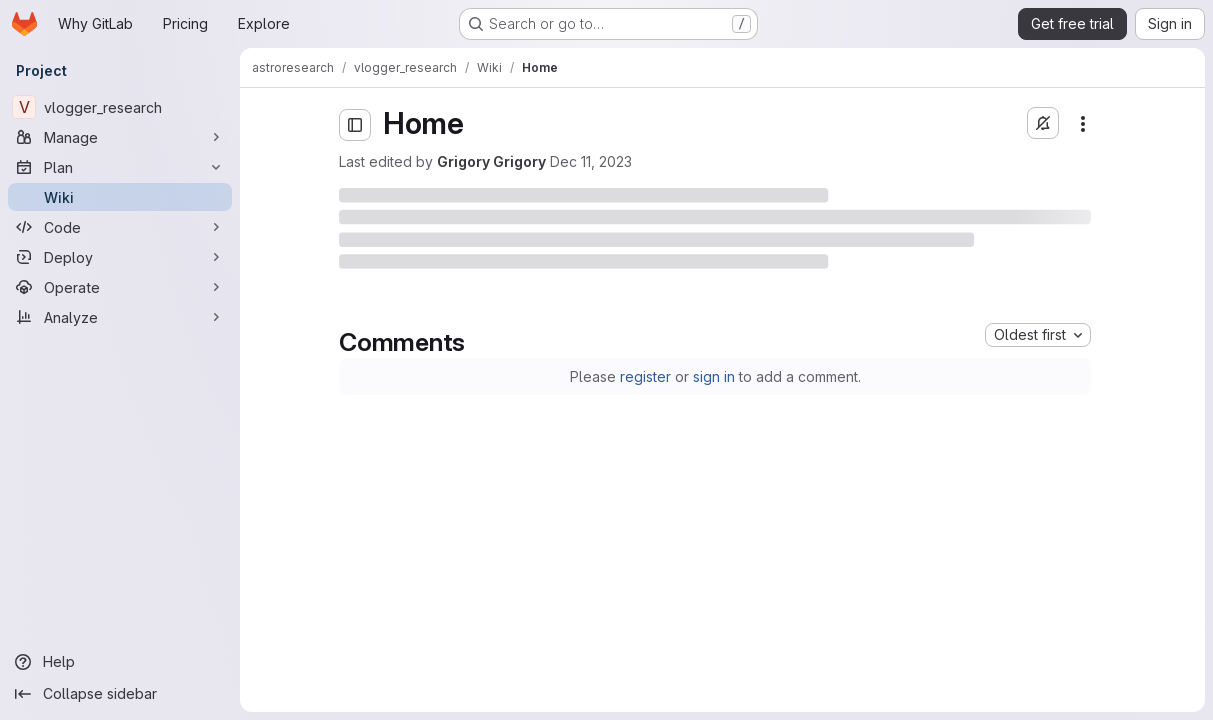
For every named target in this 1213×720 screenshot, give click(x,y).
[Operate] (120, 287)
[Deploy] (120, 257)
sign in (714, 376)
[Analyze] (120, 317)
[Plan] (120, 167)
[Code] (120, 227)
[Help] (120, 662)
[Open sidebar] (355, 125)
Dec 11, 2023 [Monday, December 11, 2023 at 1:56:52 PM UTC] (591, 161)
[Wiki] (120, 197)
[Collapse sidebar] (120, 694)
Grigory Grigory (491, 161)
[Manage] (120, 137)
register (645, 376)
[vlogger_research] (120, 107)
